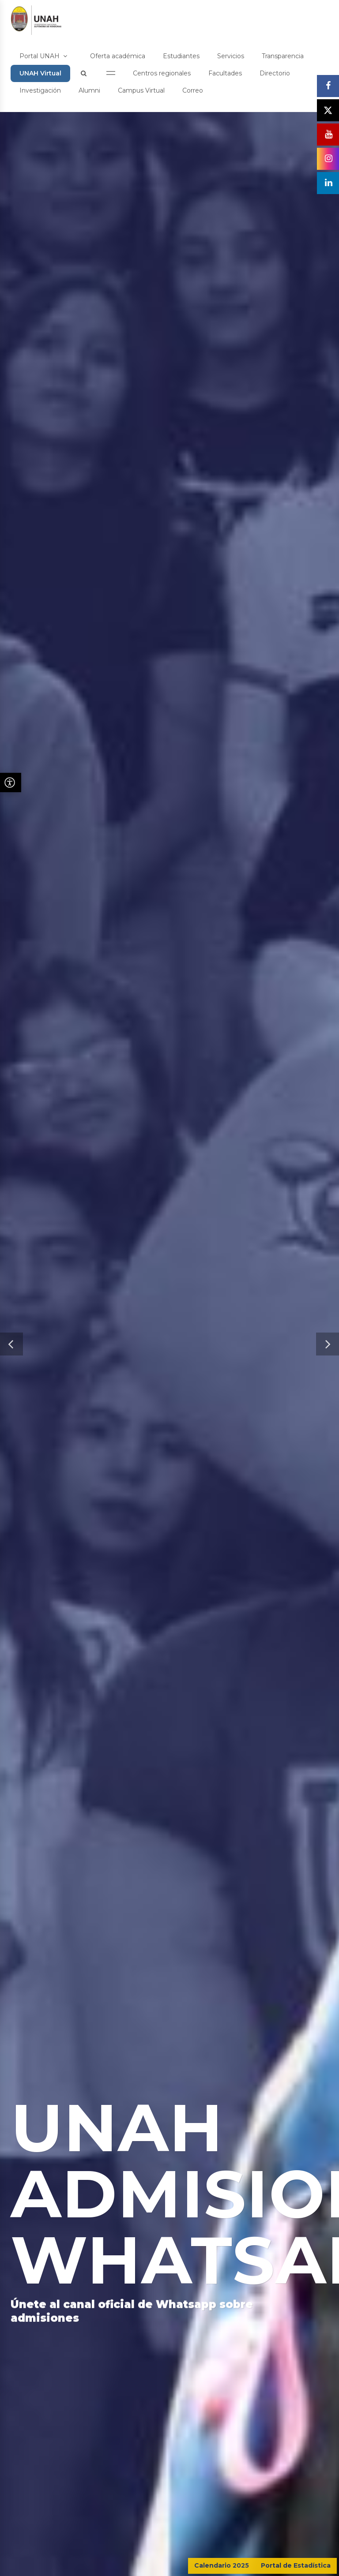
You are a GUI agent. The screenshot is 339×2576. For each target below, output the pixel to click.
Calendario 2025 (221, 2565)
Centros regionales (162, 73)
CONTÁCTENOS (293, 2514)
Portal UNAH (43, 56)
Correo (192, 90)
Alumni (89, 90)
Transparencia (283, 56)
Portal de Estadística (296, 2565)
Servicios (230, 56)
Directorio (275, 73)
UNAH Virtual (40, 73)
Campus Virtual (141, 90)
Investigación (40, 90)
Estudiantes (181, 56)
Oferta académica (117, 56)
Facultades (225, 73)
